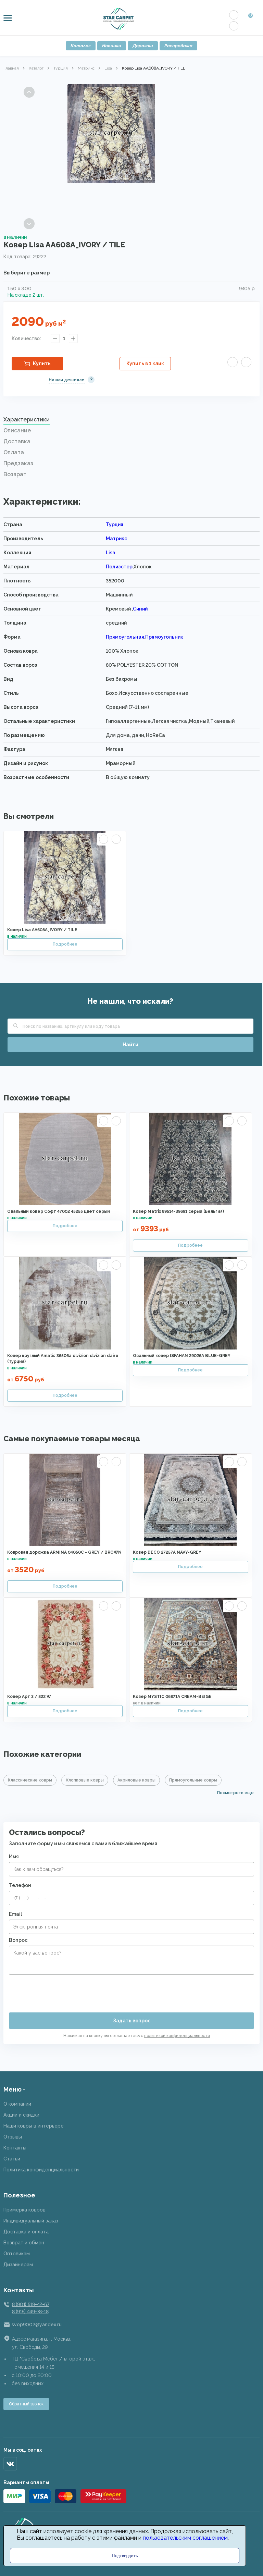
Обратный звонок (26, 2404)
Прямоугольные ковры (193, 1780)
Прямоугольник (164, 637)
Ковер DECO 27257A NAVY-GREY (167, 1552)
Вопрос (18, 1940)
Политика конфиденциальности (41, 2169)
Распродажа (178, 45)
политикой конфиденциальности (177, 2035)
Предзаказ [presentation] (18, 463)
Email (15, 1914)
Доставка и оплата (26, 2231)
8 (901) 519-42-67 (30, 2304)
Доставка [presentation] (16, 441)
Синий (140, 609)
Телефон (20, 1885)
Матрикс (86, 68)
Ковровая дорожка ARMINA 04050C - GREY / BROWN (64, 1552)
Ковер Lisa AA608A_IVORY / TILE (42, 929)
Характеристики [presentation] (26, 419)
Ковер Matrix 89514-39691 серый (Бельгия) (178, 1211)
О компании (17, 2104)
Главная (11, 68)
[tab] (131, 421)
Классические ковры (30, 1780)
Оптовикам (16, 2253)
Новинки (111, 45)
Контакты (14, 2147)
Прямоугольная (125, 637)
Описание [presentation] (17, 430)
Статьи (11, 2158)
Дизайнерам (18, 2264)
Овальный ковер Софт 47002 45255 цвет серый (58, 1211)
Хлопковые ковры (85, 1780)
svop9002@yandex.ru (37, 2324)
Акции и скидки (21, 2115)
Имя (14, 1856)
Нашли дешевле (67, 380)
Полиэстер (119, 566)
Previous (29, 92)
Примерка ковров (24, 2210)
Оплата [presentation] (13, 452)
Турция (60, 68)
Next (29, 223)
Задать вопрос (131, 2020)
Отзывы (12, 2137)
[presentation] (61, 1990)
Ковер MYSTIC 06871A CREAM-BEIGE (172, 1696)
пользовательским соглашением (185, 2538)
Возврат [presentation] (14, 474)
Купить (42, 363)
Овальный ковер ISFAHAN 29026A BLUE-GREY (181, 1355)
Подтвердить (125, 2555)
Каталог (81, 45)
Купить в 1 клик (145, 363)
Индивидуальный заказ (30, 2220)
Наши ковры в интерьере (33, 2126)
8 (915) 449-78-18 (30, 2311)
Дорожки (143, 45)
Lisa (108, 68)
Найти (130, 1044)
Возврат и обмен (23, 2242)
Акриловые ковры (136, 1780)
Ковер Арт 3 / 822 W (29, 1696)
